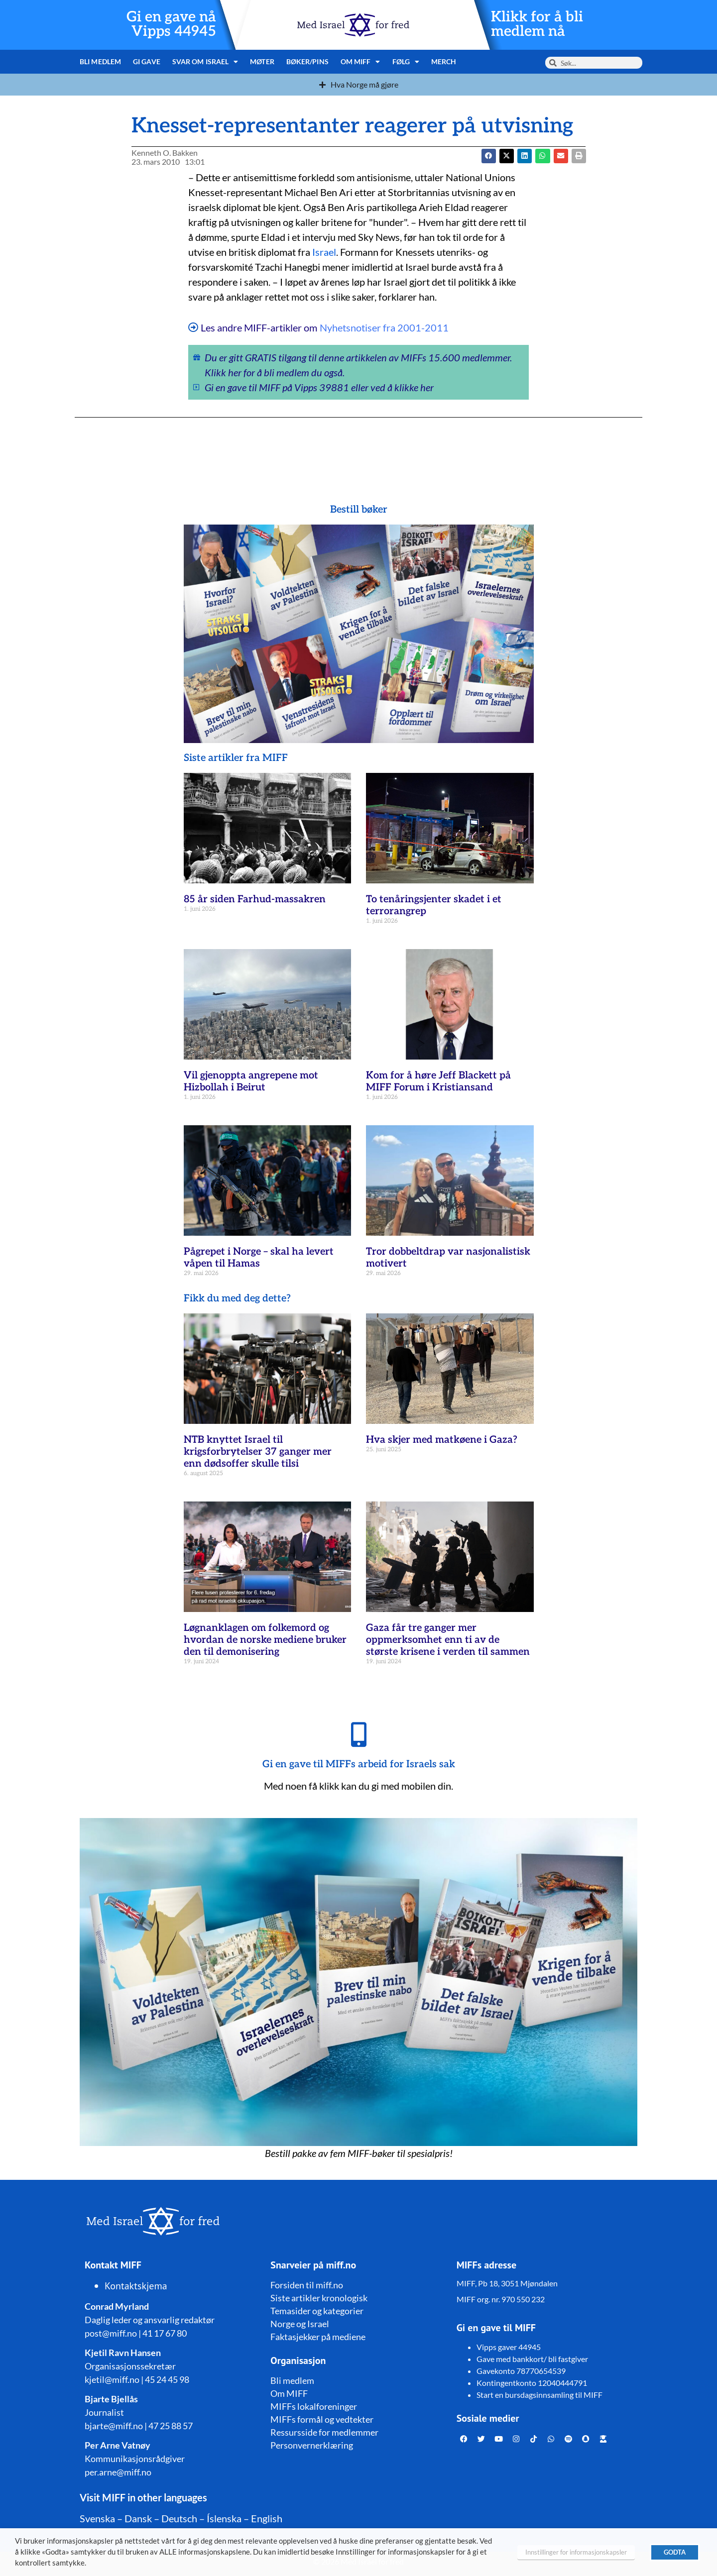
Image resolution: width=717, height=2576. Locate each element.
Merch (444, 61)
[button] (506, 156)
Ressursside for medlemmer (324, 2432)
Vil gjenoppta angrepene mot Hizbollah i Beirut (251, 1081)
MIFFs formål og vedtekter (321, 2419)
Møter (262, 61)
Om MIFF (360, 62)
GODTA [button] (675, 2552)
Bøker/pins (307, 61)
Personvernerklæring (311, 2445)
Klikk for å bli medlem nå (537, 24)
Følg (406, 62)
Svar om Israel (205, 62)
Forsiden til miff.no (306, 2284)
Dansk (138, 2518)
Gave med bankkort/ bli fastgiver (532, 2358)
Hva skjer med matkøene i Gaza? (441, 1440)
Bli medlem (100, 61)
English (266, 2518)
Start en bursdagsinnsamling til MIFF (539, 2394)
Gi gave (146, 61)
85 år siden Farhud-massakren (255, 899)
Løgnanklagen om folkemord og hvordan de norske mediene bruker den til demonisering (265, 1640)
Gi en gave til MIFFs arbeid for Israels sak (358, 1764)
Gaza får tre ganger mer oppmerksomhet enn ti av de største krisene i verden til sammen (448, 1640)
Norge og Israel (299, 2323)
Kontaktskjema (136, 2285)
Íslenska (224, 2518)
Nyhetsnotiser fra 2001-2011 (384, 327)
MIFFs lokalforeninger (313, 2406)
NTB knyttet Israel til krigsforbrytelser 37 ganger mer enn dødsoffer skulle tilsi (258, 1452)
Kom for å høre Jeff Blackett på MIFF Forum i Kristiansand (438, 1081)
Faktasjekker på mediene (317, 2336)
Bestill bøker (358, 510)
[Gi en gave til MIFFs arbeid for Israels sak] (358, 1734)
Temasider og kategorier (316, 2310)
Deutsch (179, 2518)
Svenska (97, 2518)
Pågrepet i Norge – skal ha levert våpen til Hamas (259, 1258)
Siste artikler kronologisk (318, 2297)
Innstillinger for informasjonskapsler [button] (576, 2552)
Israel (324, 252)
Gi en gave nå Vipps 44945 (171, 24)
